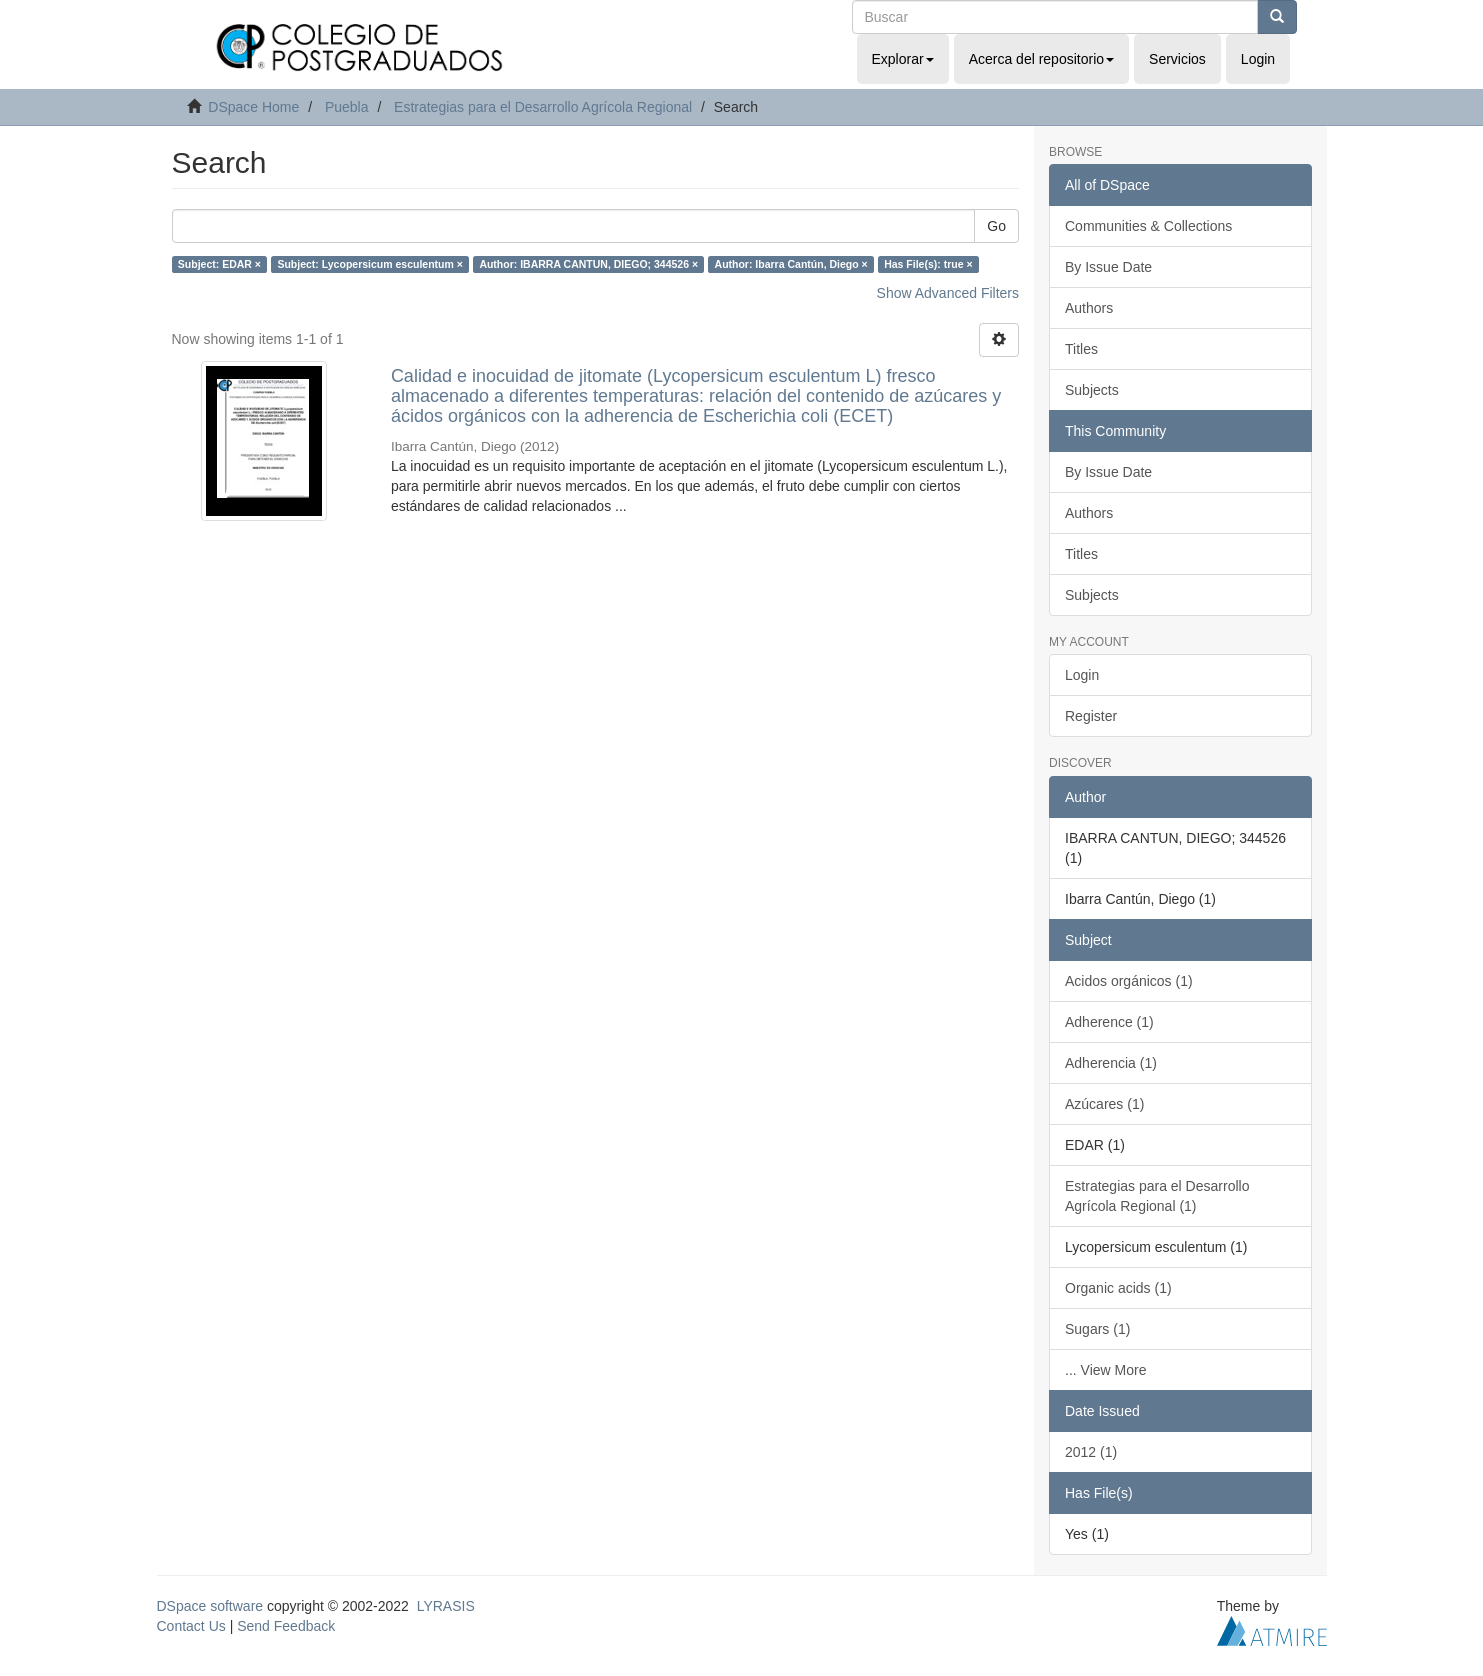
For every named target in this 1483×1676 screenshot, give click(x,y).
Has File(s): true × (928, 264)
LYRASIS (446, 1606)
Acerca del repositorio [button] (1041, 59)
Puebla (347, 107)
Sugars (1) (1097, 1329)
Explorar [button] (903, 59)
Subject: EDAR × (219, 264)
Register (1091, 716)
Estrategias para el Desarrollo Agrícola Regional (543, 107)
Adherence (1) (1109, 1022)
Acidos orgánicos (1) (1129, 981)
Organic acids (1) (1118, 1288)
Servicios (1177, 59)
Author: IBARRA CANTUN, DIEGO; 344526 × (588, 264)
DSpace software (210, 1606)
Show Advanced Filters (948, 293)
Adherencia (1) (1111, 1063)
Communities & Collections (1148, 226)
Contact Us (191, 1626)
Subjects (1092, 390)
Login (1082, 675)
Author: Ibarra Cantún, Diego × (791, 264)
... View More (1105, 1370)
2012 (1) (1091, 1452)
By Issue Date (1108, 267)
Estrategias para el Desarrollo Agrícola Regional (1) (1157, 1196)
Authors (1089, 308)
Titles (1081, 349)
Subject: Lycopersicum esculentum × (369, 264)
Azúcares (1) (1104, 1104)
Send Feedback (286, 1626)
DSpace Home (253, 107)
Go (996, 226)
